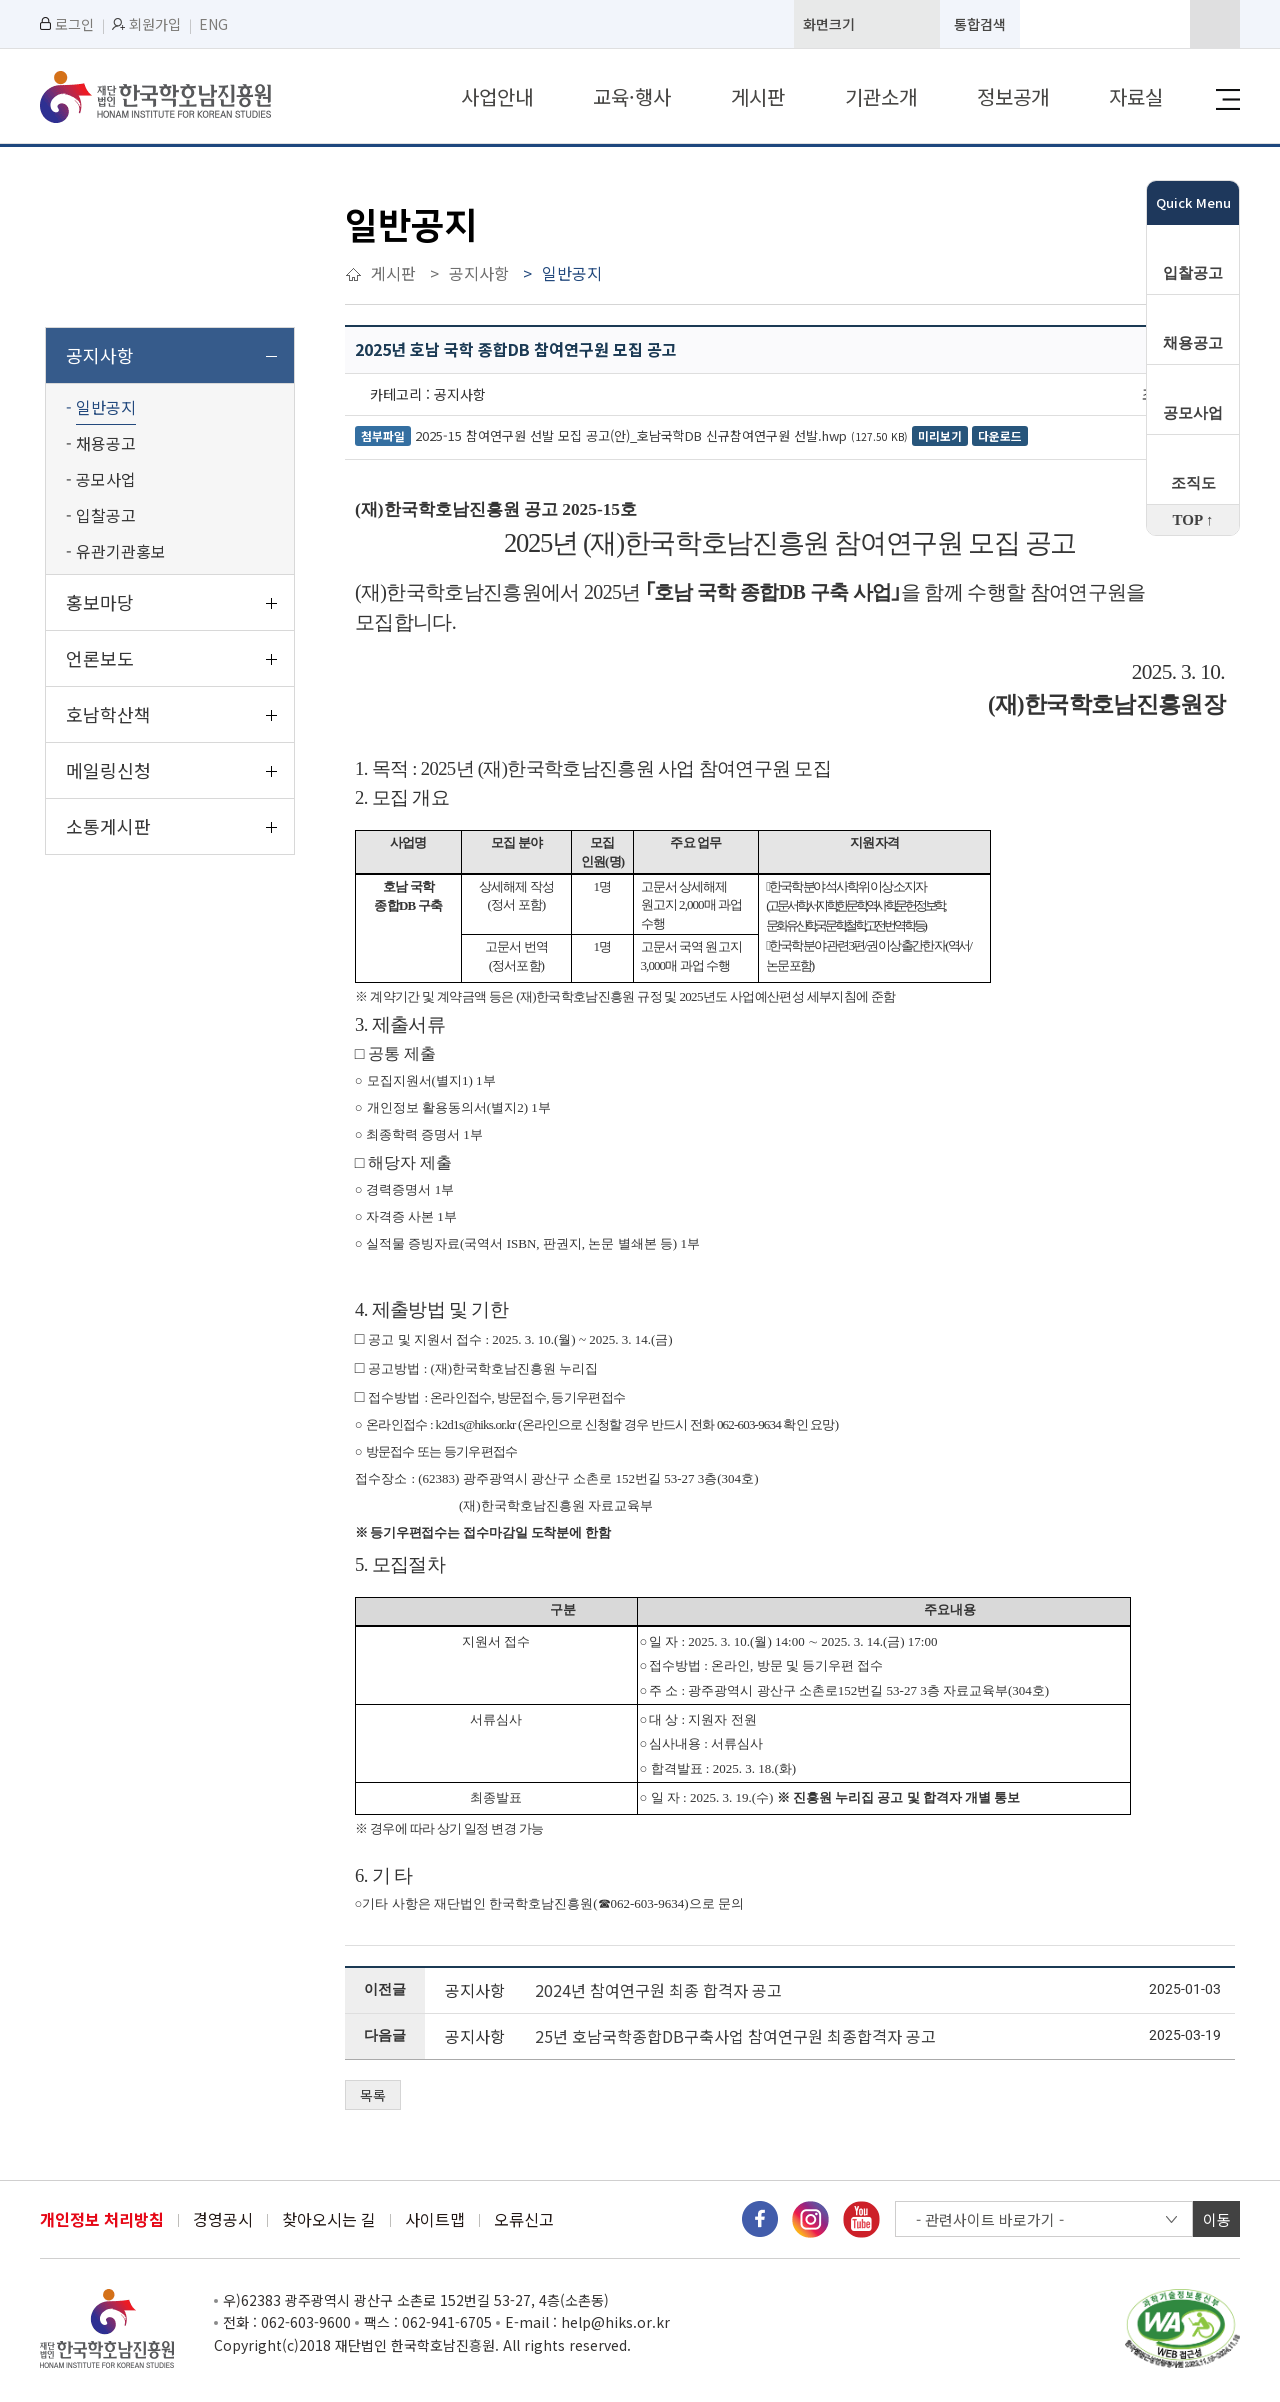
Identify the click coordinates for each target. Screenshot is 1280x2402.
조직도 (1193, 483)
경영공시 (223, 2219)
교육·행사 (632, 96)
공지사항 (100, 355)
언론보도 (100, 658)
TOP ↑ (1193, 520)
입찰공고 (1193, 273)
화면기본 (896, 24)
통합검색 (980, 24)
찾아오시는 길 (329, 2219)
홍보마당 (100, 602)
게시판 (758, 96)
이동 (1217, 2219)
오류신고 (524, 2219)
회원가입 (146, 24)
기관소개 (881, 96)
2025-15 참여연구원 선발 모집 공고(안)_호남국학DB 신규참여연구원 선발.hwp (631, 435)
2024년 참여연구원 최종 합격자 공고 (658, 1990)
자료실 (1136, 96)
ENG (213, 24)
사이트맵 (435, 2219)
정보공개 (1013, 96)
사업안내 (497, 96)
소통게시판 (108, 826)
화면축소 (919, 24)
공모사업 (1193, 413)
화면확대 (873, 24)
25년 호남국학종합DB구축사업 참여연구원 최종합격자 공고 (735, 2036)
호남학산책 (108, 714)
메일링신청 (108, 770)
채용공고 (1193, 343)
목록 (373, 2095)
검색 (1215, 24)
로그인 (67, 24)
